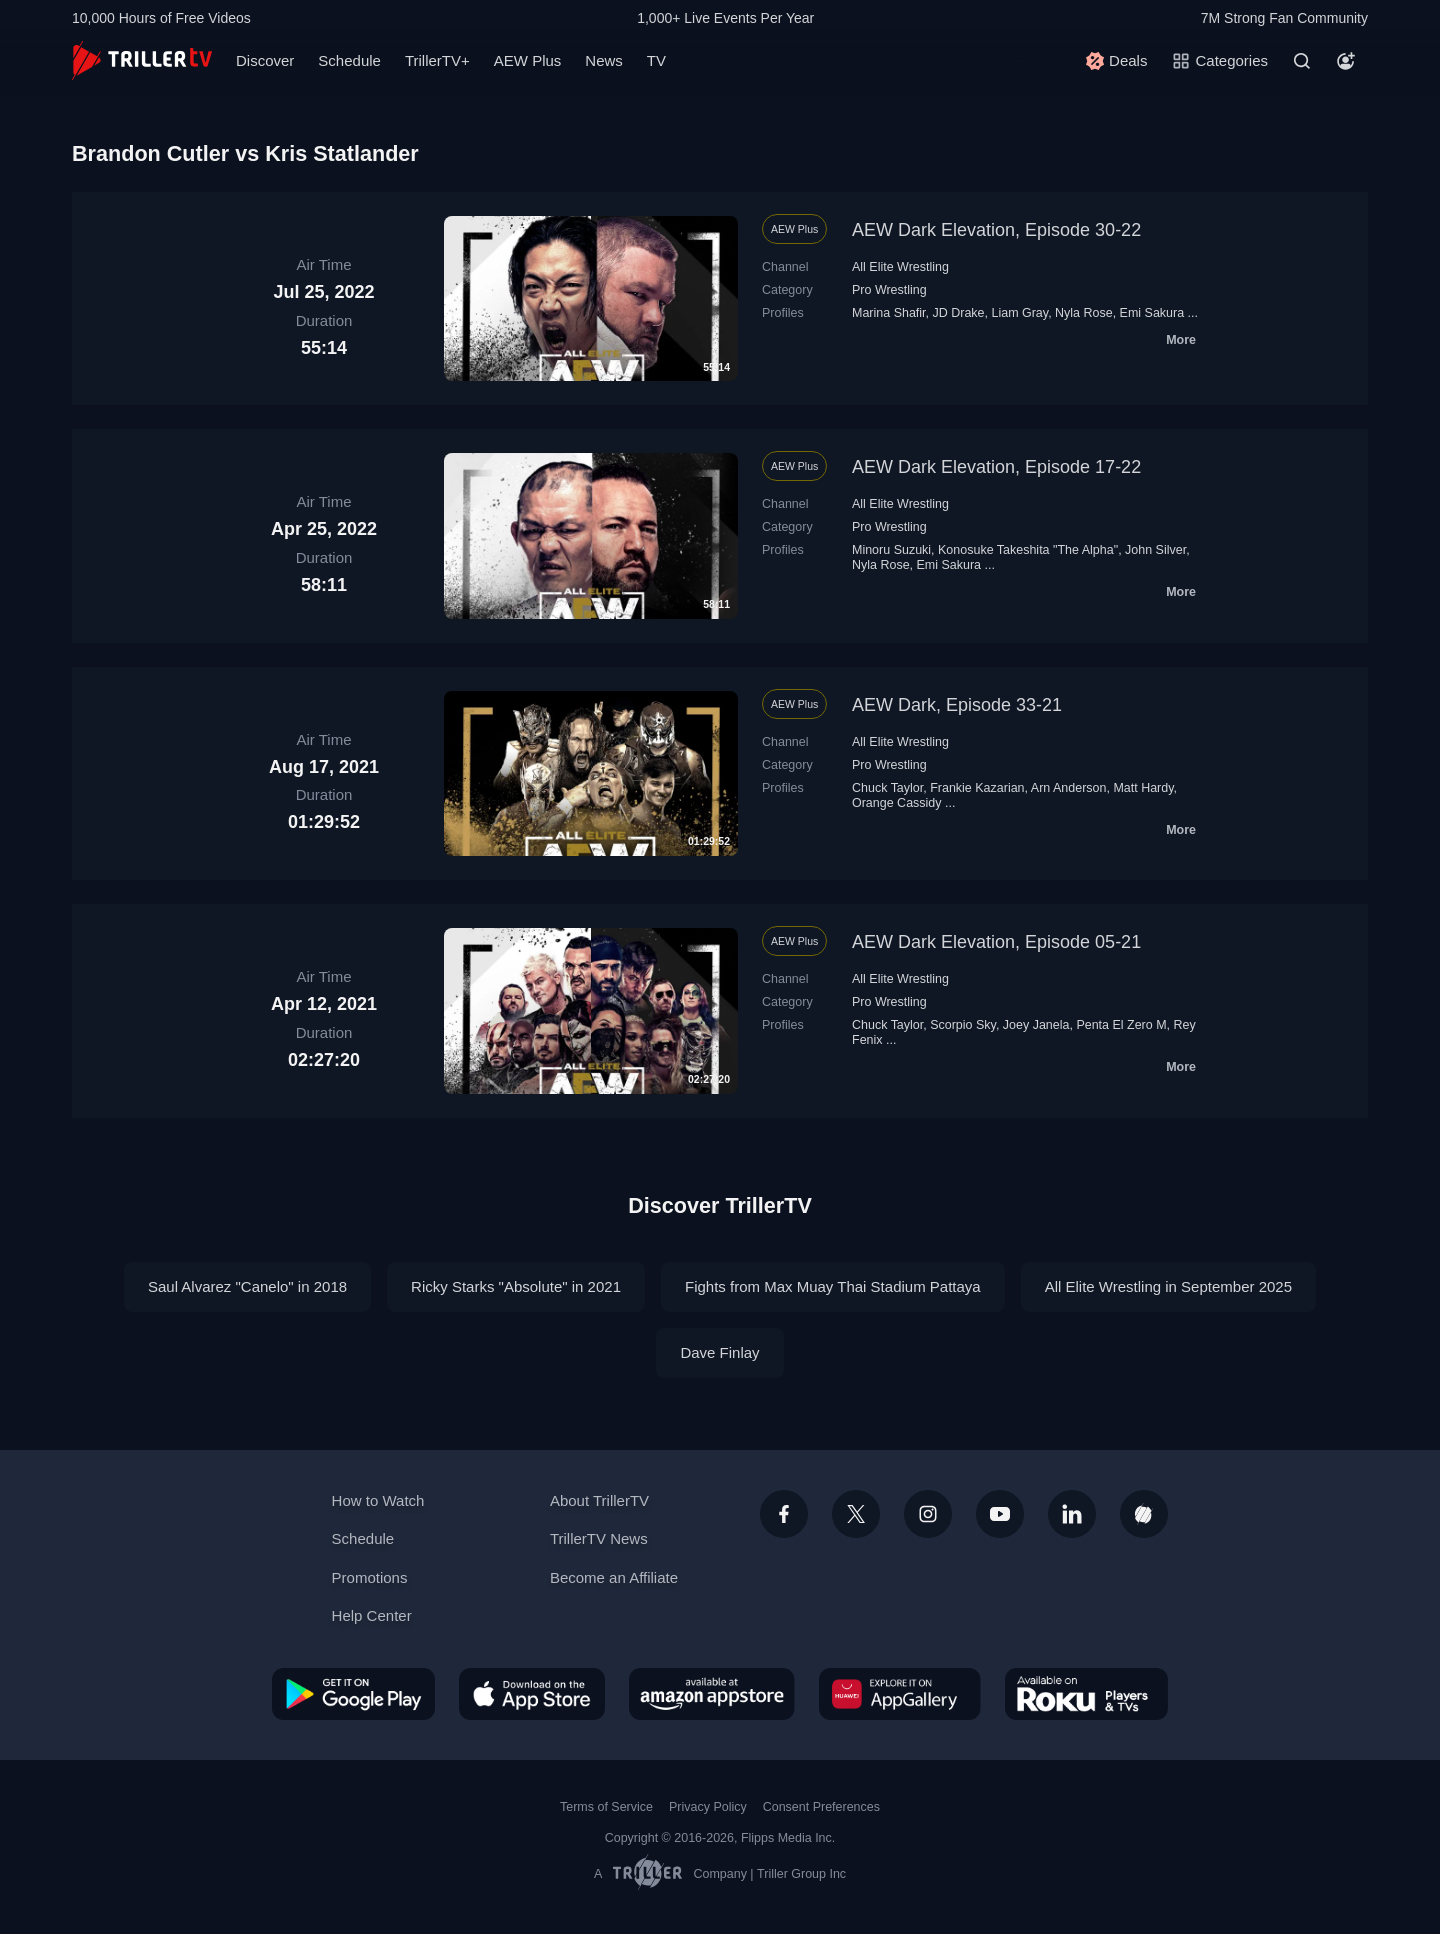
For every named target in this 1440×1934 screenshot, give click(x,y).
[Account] (1346, 61)
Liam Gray (1019, 313)
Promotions (370, 1577)
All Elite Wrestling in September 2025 (1168, 1286)
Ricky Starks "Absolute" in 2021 (516, 1286)
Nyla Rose (1084, 313)
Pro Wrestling (889, 290)
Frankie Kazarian (977, 788)
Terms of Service (606, 1807)
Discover (265, 60)
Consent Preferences (821, 1807)
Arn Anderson (1069, 788)
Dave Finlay (719, 1352)
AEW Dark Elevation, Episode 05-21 (996, 942)
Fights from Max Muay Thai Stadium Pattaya (833, 1286)
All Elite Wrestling (900, 267)
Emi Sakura (1152, 313)
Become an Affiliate (614, 1577)
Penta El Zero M (1121, 1025)
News (604, 60)
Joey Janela (1036, 1025)
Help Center (372, 1615)
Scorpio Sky (963, 1025)
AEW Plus (528, 60)
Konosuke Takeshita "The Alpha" (1028, 550)
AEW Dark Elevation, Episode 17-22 (996, 467)
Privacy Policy (708, 1807)
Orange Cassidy (897, 803)
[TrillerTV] (142, 60)
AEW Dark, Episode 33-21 (957, 705)
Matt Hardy (1143, 788)
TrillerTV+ (437, 60)
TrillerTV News (599, 1538)
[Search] (1302, 61)
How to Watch (378, 1500)
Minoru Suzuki (891, 550)
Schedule (349, 60)
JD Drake (959, 313)
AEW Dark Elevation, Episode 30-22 (996, 230)
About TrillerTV (599, 1500)
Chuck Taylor (887, 788)
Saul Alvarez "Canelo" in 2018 (247, 1286)
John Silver (1155, 550)
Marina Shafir (889, 313)
